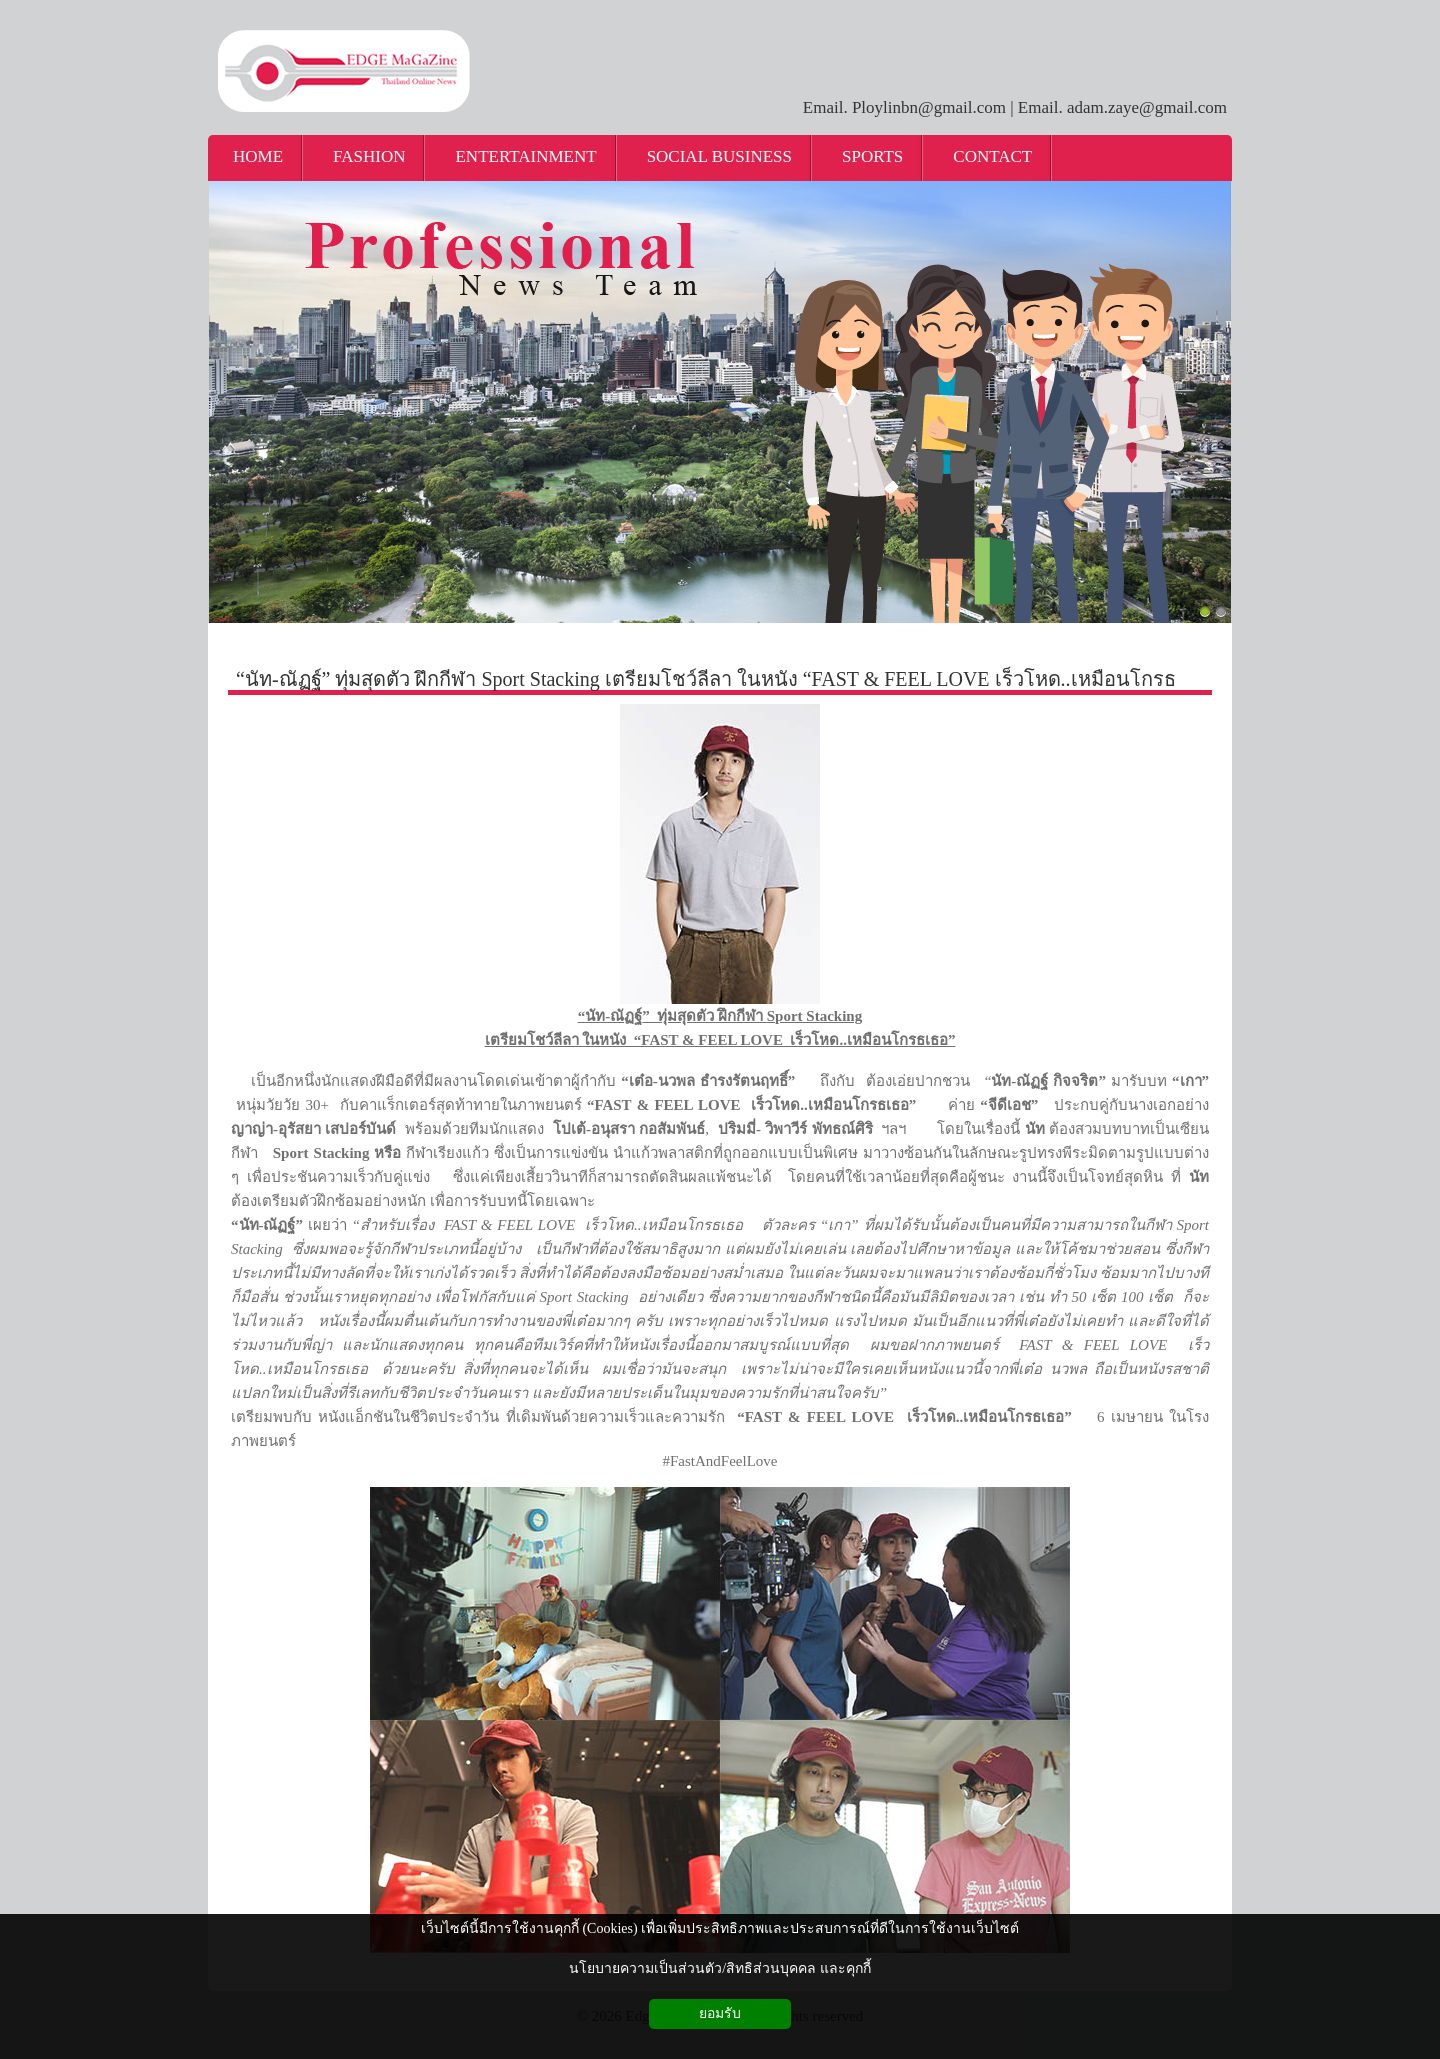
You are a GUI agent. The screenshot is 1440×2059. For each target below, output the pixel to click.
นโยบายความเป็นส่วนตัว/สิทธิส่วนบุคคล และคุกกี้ (719, 1968)
